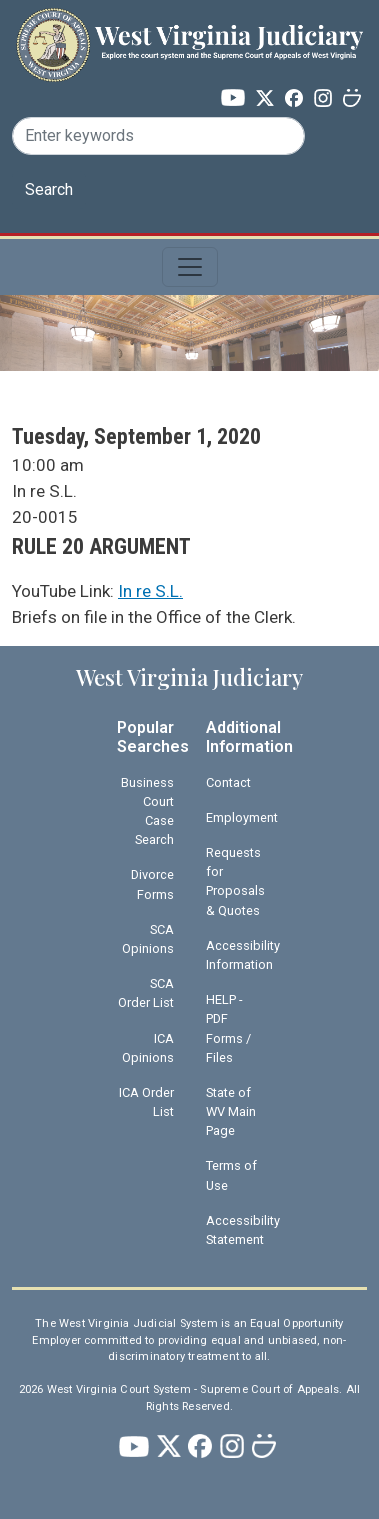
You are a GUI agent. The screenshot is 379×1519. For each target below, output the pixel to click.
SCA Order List (146, 993)
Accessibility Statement (242, 1230)
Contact (228, 782)
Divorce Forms (152, 884)
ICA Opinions (148, 1048)
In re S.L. (150, 591)
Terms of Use (231, 1175)
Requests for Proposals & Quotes (235, 881)
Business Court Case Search (147, 811)
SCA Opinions (148, 939)
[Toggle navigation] (190, 267)
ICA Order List (146, 1102)
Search (49, 189)
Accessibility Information (242, 955)
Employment (242, 817)
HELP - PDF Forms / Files (228, 1028)
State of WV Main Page (231, 1111)
